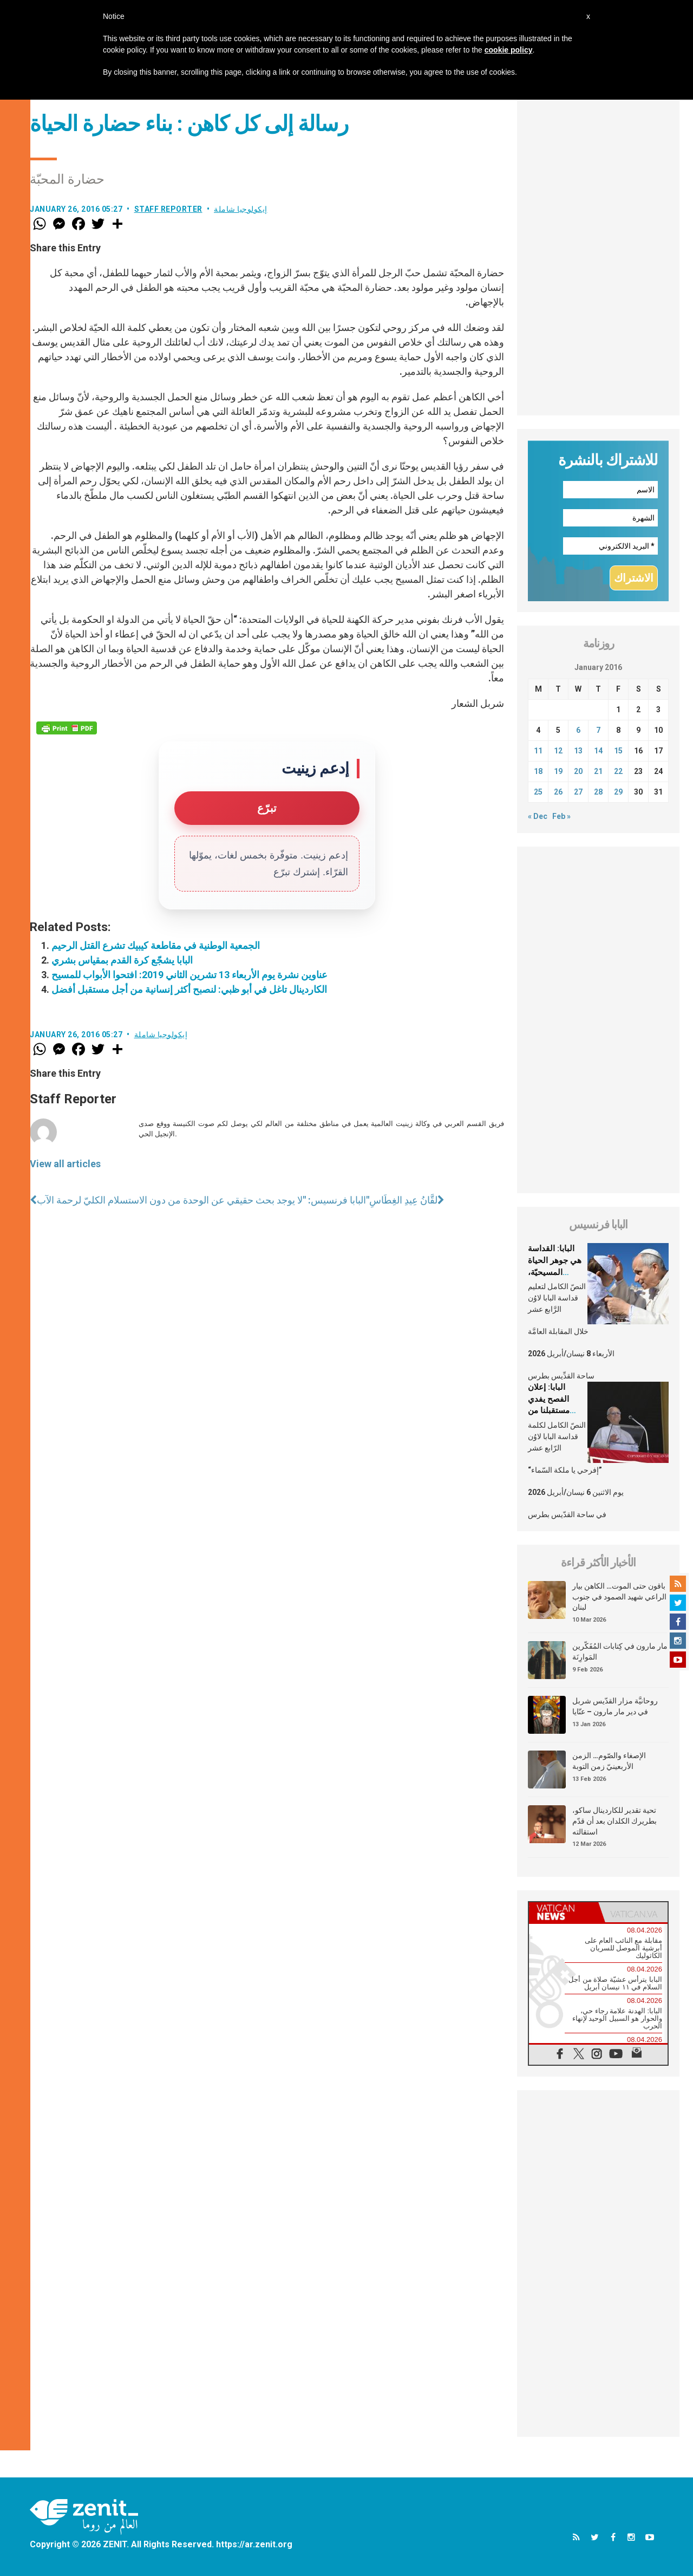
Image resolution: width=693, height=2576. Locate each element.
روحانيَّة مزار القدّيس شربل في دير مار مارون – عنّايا (615, 1706)
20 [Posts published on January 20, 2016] (578, 771)
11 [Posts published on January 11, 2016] (538, 750)
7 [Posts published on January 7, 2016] (598, 730)
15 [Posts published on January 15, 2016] (618, 750)
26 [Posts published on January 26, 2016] (558, 792)
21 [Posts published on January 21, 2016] (598, 771)
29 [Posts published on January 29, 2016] (618, 792)
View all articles (65, 1163)
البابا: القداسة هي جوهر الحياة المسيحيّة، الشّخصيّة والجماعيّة (554, 1272)
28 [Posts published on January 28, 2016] (598, 792)
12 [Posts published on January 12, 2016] (558, 750)
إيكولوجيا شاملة (240, 209)
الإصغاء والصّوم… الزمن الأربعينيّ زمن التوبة (609, 1761)
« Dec (537, 816)
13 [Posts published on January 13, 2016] (578, 750)
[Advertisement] (598, 252)
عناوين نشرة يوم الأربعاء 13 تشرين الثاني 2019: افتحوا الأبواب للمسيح (189, 974)
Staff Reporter (168, 209)
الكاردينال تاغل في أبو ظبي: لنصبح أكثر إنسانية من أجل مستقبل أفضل (189, 989)
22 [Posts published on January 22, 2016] (618, 771)
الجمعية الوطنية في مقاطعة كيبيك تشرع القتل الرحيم (155, 945)
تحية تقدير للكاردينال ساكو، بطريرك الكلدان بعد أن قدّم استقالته (614, 1821)
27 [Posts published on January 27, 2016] (578, 792)
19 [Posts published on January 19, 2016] (558, 771)
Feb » (561, 816)
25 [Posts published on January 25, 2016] (538, 792)
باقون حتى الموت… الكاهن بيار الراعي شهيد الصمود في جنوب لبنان (619, 1596)
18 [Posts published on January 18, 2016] (538, 771)
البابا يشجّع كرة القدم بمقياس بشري (122, 960)
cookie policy (509, 49)
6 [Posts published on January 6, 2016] (578, 730)
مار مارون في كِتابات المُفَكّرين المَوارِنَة (620, 1651)
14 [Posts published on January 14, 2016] (598, 750)
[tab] (563, 1912)
